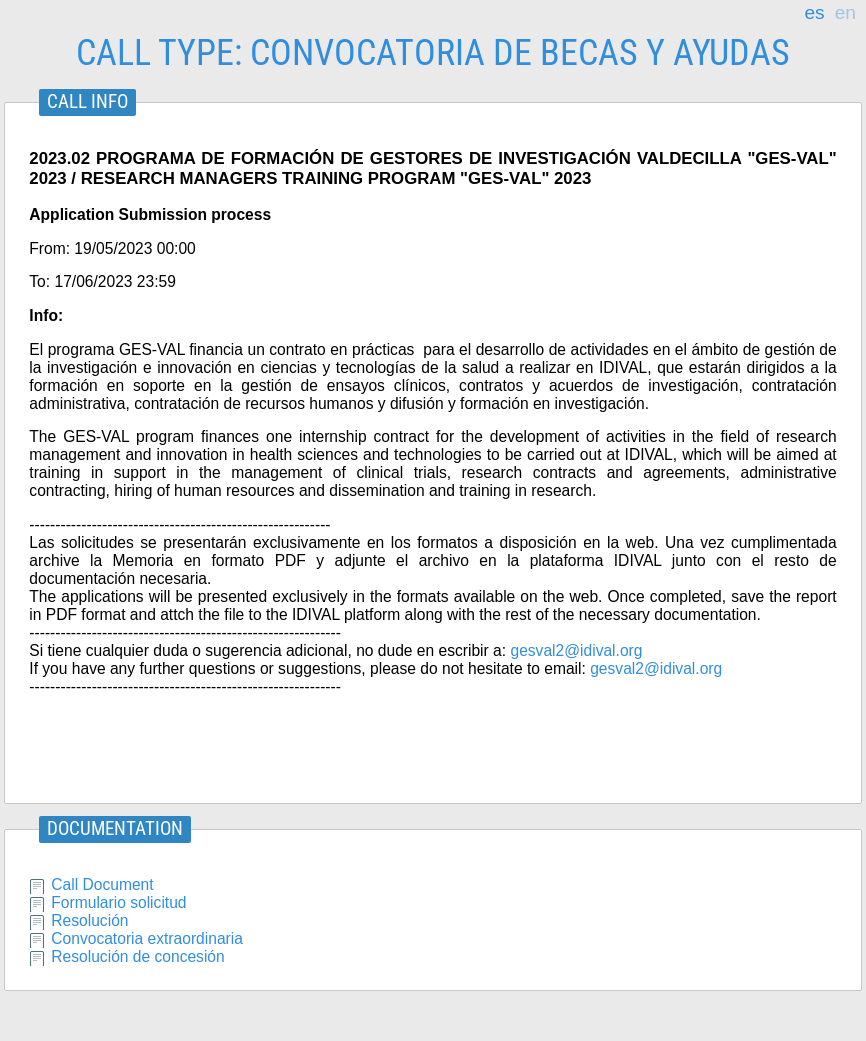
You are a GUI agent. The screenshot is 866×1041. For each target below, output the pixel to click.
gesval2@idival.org (576, 650)
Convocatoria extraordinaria (147, 938)
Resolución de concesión (137, 956)
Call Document (102, 884)
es (814, 13)
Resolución (89, 920)
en (845, 13)
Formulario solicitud (118, 902)
